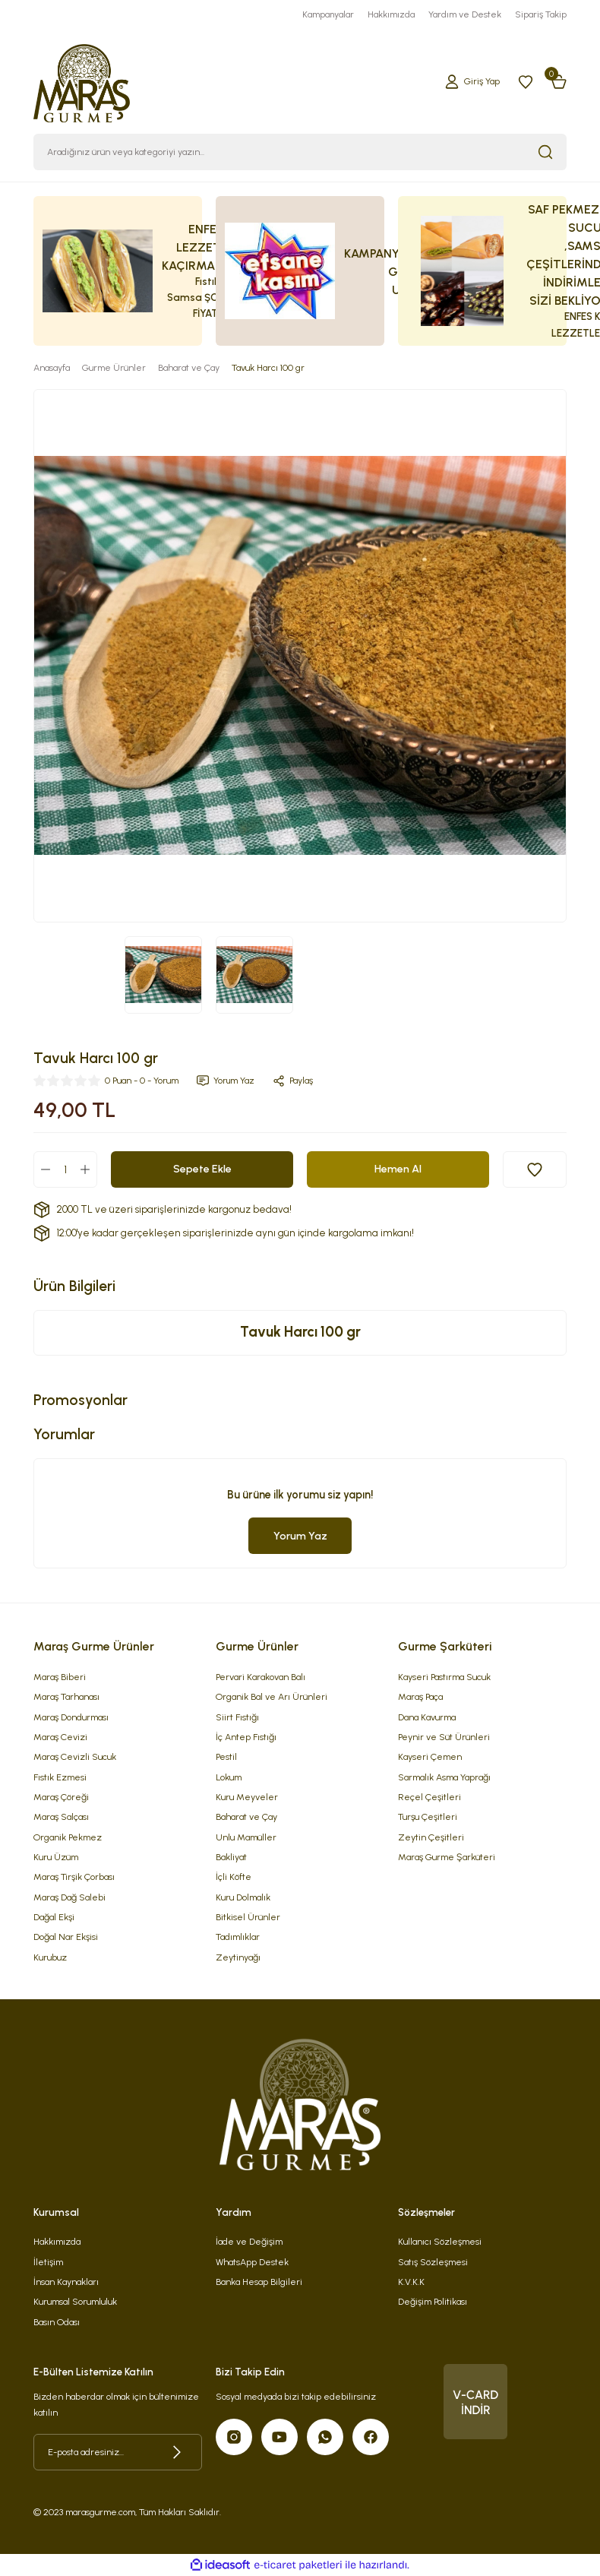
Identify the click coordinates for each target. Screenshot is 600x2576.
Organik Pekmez (67, 1837)
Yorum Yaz (300, 1536)
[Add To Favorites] (535, 1169)
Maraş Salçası (61, 1816)
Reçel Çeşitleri (429, 1796)
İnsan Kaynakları (66, 2281)
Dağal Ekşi (53, 1917)
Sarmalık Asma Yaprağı (444, 1777)
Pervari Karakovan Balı (260, 1676)
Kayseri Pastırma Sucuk (444, 1676)
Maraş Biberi (59, 1676)
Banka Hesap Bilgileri (259, 2281)
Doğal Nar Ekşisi (65, 1936)
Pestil (226, 1756)
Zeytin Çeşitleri (431, 1837)
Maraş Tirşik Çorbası (74, 1876)
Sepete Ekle (202, 1169)
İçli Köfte (233, 1876)
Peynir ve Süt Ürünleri (444, 1736)
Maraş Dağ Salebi (69, 1897)
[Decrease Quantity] (45, 1169)
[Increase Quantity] (85, 1169)
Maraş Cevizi (60, 1736)
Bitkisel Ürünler (248, 1917)
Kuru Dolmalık (243, 1897)
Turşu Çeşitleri (427, 1816)
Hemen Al (398, 1169)
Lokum (229, 1777)
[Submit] (177, 2452)
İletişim (48, 2261)
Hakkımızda (57, 2241)
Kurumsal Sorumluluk (75, 2301)
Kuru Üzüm (55, 1856)
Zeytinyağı (238, 1957)
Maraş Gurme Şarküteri (446, 1856)
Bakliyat (231, 1856)
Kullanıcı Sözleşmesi (440, 2241)
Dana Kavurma (427, 1717)
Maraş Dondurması (71, 1717)
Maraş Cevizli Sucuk (74, 1756)
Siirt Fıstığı (237, 1717)
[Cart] (559, 81)
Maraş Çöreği (61, 1796)
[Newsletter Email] (117, 2452)
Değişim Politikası (432, 2301)
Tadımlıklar (238, 1936)
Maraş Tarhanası (66, 1696)
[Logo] (81, 80)
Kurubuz (50, 1957)
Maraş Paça (420, 1696)
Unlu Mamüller (246, 1837)
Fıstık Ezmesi (60, 1777)
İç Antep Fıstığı (246, 1736)
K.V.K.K (411, 2281)
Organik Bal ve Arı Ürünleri (271, 1696)
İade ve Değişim (249, 2241)
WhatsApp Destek (252, 2261)
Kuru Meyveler (247, 1796)
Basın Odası (56, 2322)
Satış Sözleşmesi (433, 2261)
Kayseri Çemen (430, 1756)
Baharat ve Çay (246, 1816)
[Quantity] (65, 1169)
